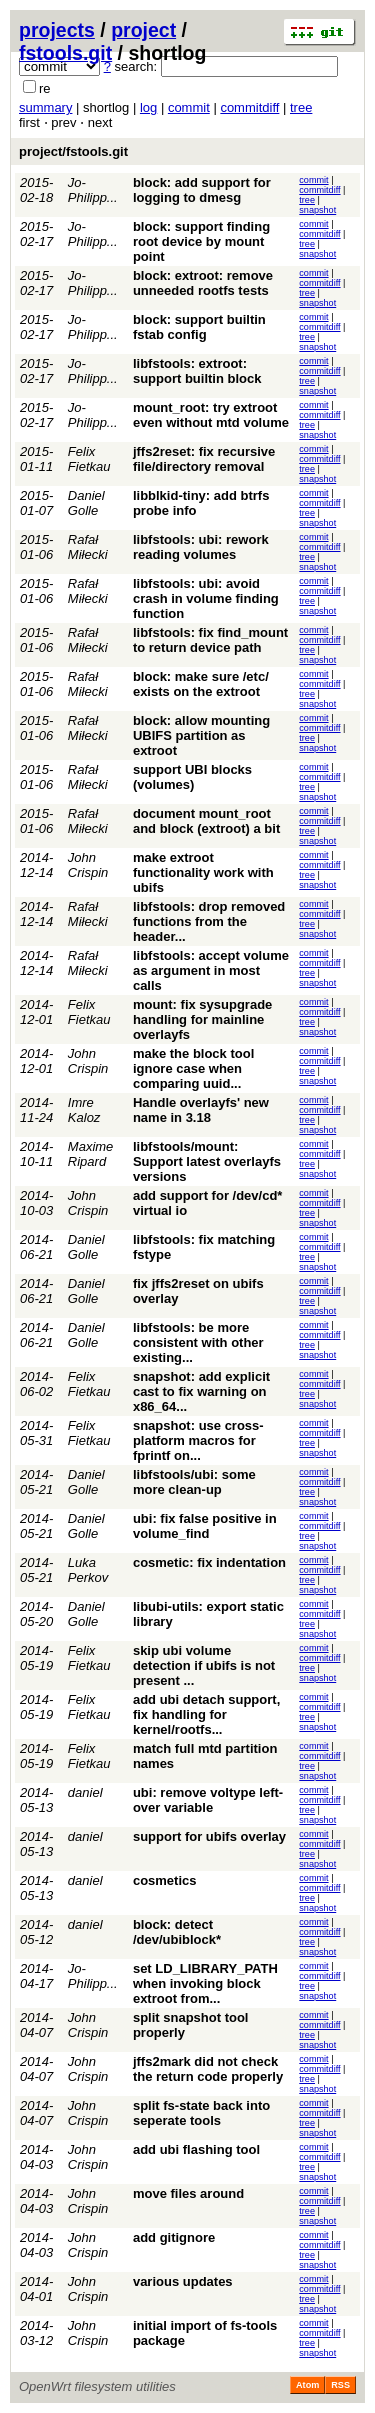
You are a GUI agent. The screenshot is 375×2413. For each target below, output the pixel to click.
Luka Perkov (88, 1570)
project (143, 30)
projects (57, 30)
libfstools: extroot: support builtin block (197, 371)
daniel (85, 1792)
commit (189, 107)
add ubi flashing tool (196, 2149)
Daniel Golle (86, 503)
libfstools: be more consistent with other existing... (198, 1342)
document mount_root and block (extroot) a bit (206, 821)
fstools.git (65, 53)
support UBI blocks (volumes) (192, 777)
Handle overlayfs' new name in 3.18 (201, 1110)
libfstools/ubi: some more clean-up (194, 1482)
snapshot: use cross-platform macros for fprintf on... (198, 1440)
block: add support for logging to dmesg (202, 190)
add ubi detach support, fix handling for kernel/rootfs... (206, 1714)
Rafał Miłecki (88, 547)
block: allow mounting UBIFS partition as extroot (201, 735)
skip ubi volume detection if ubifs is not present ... (204, 1665)
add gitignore (174, 2237)
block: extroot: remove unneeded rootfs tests (203, 283)
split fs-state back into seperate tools (201, 2113)
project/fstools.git (73, 151)
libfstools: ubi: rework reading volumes (201, 547)
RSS (340, 2385)
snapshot (317, 210)
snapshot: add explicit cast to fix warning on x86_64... (201, 1391)
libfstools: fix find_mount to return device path (210, 640)
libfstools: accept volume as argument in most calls (211, 970)
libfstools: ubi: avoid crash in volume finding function (206, 598)
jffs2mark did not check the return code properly (208, 2069)
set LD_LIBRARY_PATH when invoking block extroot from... (205, 1983)
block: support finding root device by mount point (201, 241)
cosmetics (165, 1880)
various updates (183, 2281)
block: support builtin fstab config (199, 327)
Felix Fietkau (89, 459)
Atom (307, 2385)
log (148, 107)
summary (45, 107)
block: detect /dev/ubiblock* (177, 1932)
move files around (188, 2193)
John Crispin (88, 865)
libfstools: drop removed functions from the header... (209, 921)
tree (301, 107)
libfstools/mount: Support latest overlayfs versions (207, 1161)
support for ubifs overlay (209, 1836)
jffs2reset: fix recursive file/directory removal (204, 459)
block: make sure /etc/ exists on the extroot (201, 684)
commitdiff (249, 107)
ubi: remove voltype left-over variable (208, 1800)
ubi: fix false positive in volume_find (205, 1526)
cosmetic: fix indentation (209, 1562)
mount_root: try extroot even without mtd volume (211, 415)
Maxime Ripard (91, 1154)
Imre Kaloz (84, 1110)
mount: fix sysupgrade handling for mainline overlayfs (202, 1019)
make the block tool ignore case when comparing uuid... (193, 1068)
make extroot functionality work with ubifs (203, 872)
